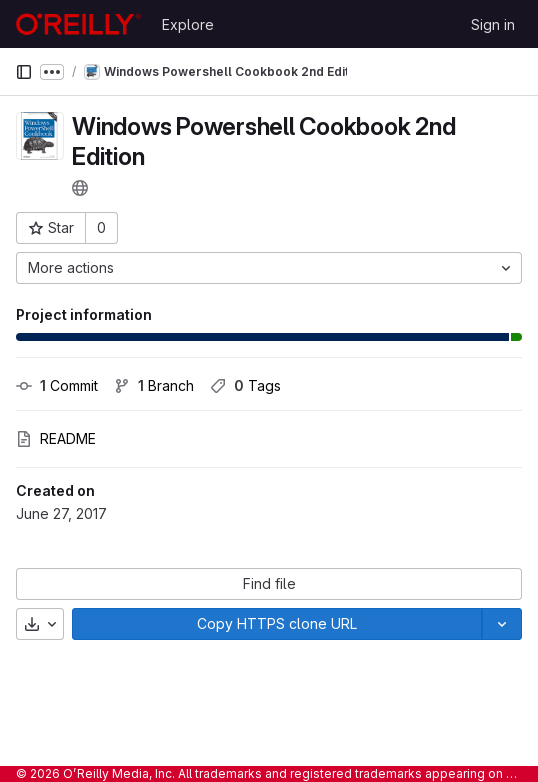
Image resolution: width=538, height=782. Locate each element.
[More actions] (269, 268)
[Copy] (277, 624)
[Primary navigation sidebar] (24, 72)
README (56, 438)
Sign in (493, 24)
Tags (245, 385)
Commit (57, 385)
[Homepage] (78, 24)
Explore (188, 24)
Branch (154, 385)
